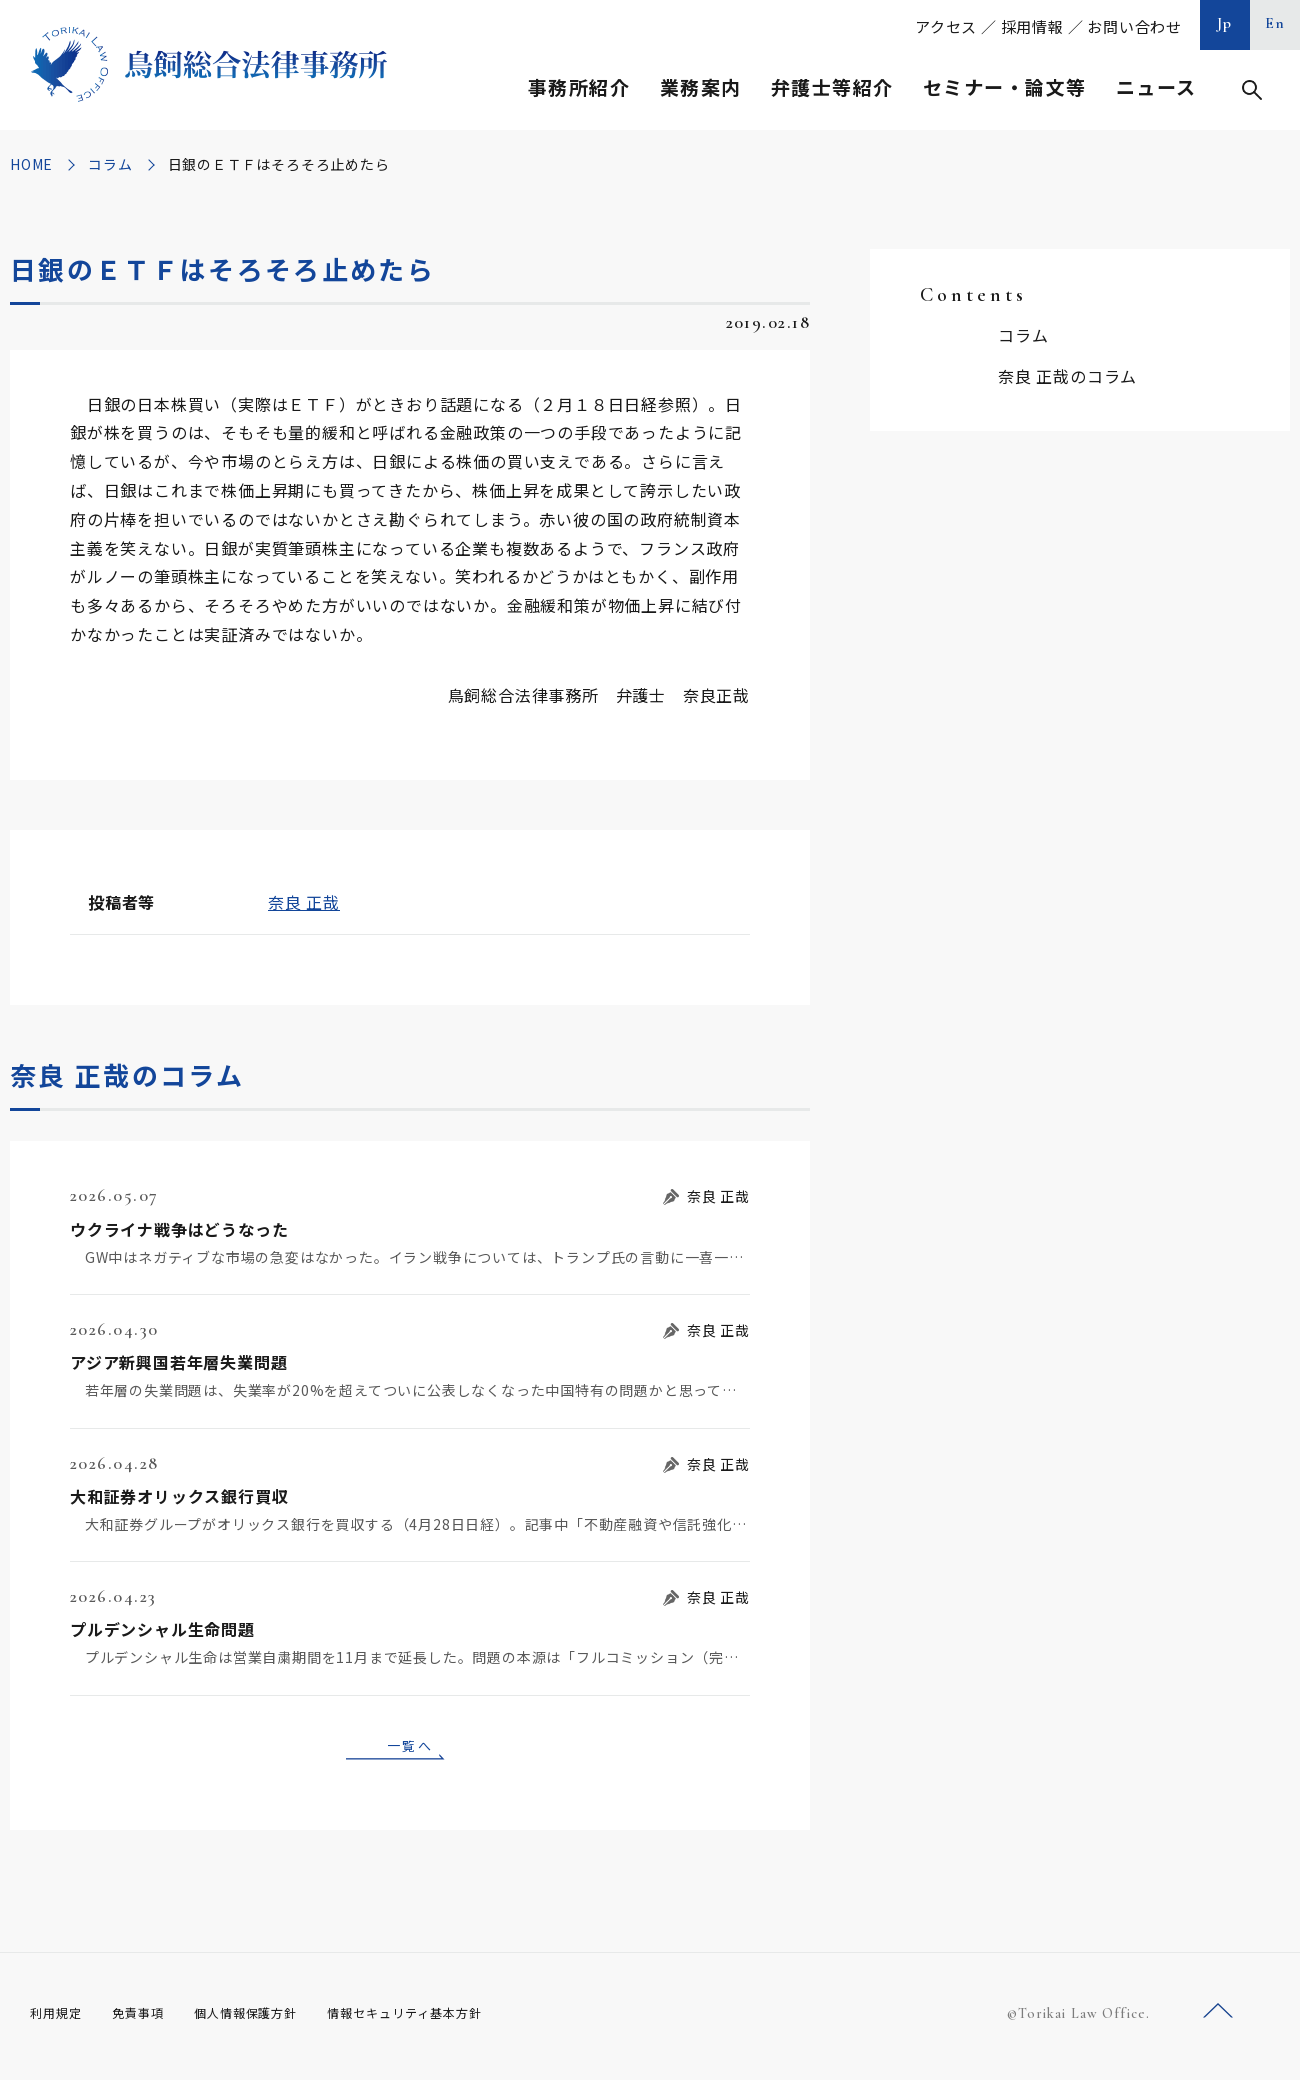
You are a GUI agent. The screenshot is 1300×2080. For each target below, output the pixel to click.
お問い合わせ (1134, 26)
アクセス (946, 26)
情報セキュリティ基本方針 (452, 2020)
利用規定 (60, 2020)
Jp (1225, 23)
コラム (110, 164)
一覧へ (410, 1748)
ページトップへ (1218, 2018)
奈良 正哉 (304, 902)
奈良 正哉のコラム (1067, 376)
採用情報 (1032, 26)
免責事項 (150, 2020)
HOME (31, 164)
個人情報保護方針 (271, 2020)
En (1275, 23)
